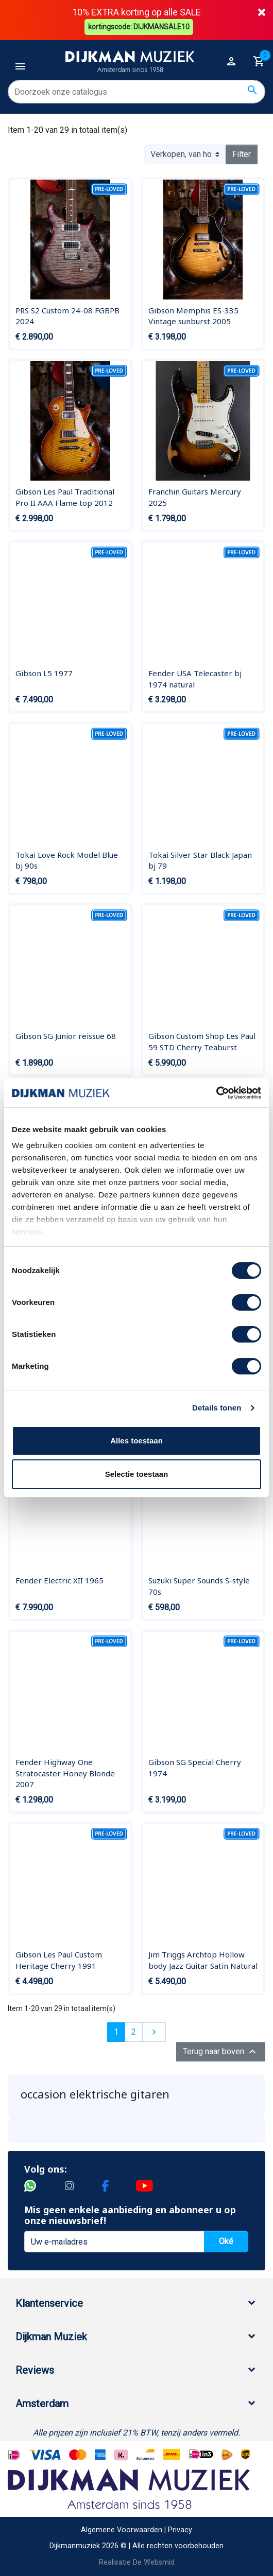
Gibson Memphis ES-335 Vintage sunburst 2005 (193, 316)
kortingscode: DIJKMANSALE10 (139, 27)
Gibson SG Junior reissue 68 (65, 1036)
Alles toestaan (136, 1440)
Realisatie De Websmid (137, 2562)
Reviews (34, 2370)
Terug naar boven (221, 2051)
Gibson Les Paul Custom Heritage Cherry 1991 (58, 1960)
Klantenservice (49, 2303)
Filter (241, 154)
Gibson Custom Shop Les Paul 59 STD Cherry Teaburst (201, 1041)
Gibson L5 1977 (44, 673)
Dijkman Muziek (51, 2337)
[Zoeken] (136, 91)
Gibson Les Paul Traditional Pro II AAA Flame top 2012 (64, 497)
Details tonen (216, 1407)
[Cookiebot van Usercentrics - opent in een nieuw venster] (216, 1093)
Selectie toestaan (136, 1474)
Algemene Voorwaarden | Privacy (136, 2530)
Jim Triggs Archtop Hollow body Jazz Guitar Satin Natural (203, 1960)
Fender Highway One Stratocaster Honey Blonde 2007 (65, 1773)
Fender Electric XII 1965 (59, 1580)
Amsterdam (42, 2403)
